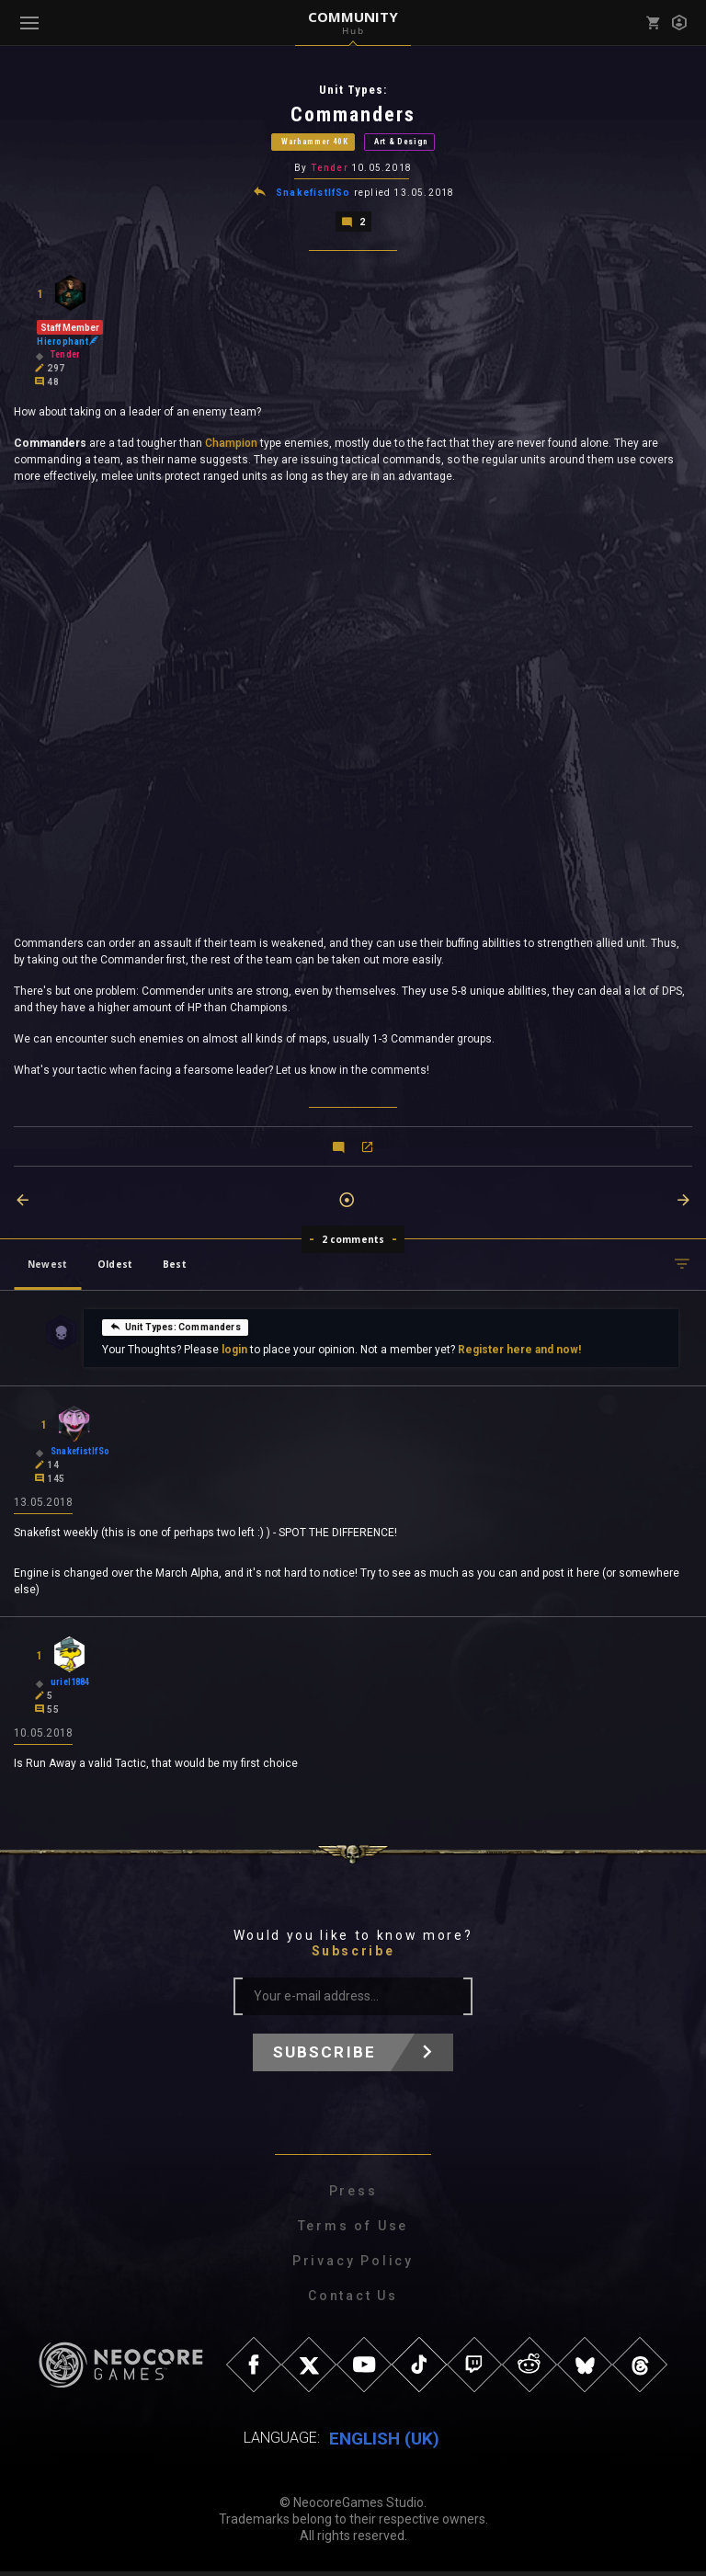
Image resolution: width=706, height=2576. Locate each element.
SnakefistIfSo (313, 194)
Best (175, 1266)
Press (353, 2195)
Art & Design (401, 142)
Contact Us (353, 2300)
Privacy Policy (353, 2265)
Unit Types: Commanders (175, 1328)
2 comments (353, 1242)
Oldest (114, 1266)
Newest (47, 1266)
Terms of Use (353, 2230)
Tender (329, 170)
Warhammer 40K (314, 142)
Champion (229, 445)
